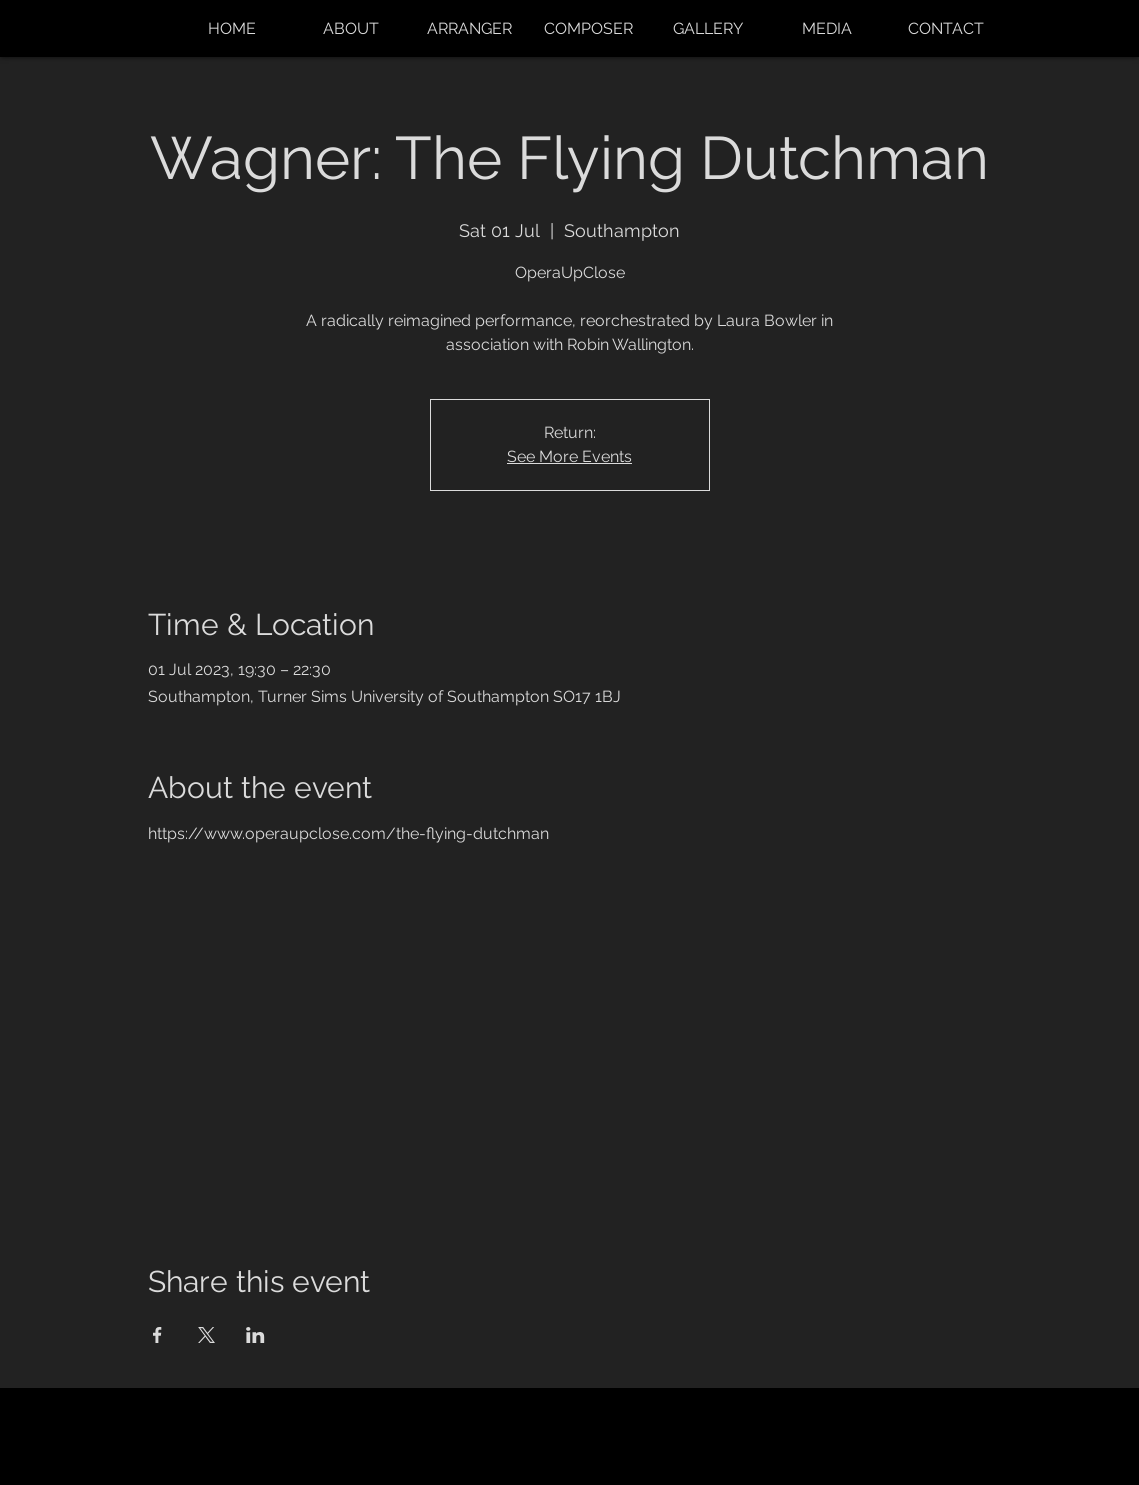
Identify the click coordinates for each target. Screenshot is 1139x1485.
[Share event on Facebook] (157, 1335)
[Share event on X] (206, 1335)
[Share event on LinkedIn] (255, 1335)
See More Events (569, 456)
